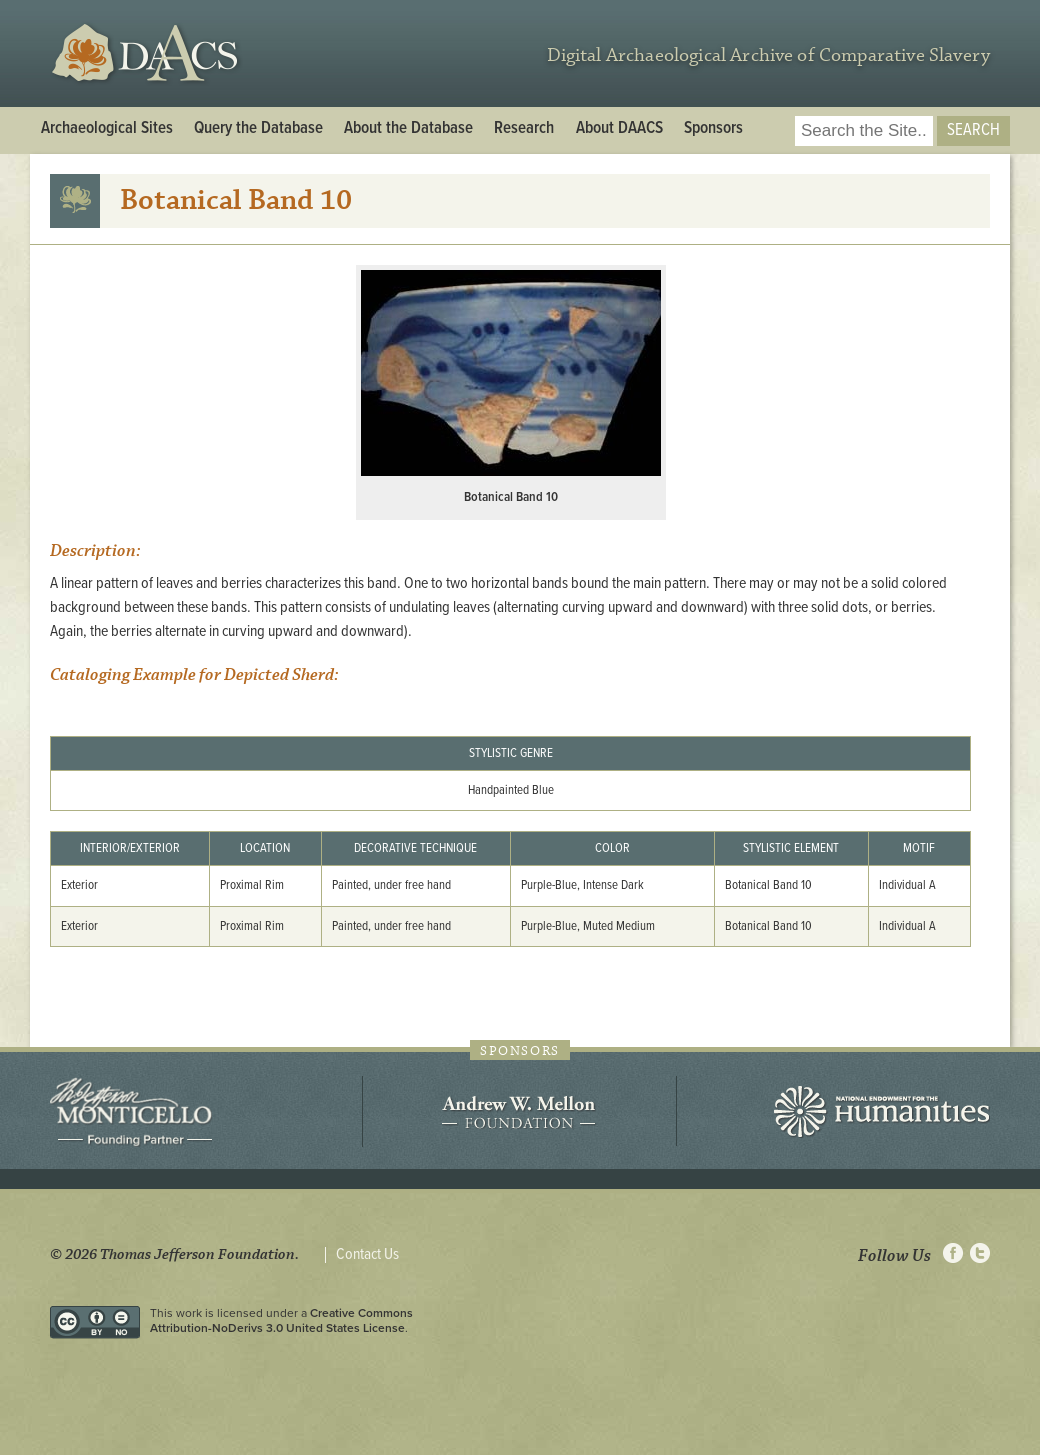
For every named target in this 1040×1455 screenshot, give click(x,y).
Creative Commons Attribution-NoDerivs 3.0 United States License (281, 1320)
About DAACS (619, 129)
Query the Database (258, 129)
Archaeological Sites (107, 129)
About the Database (408, 129)
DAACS (147, 53)
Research (524, 129)
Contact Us (367, 1255)
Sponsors (713, 129)
